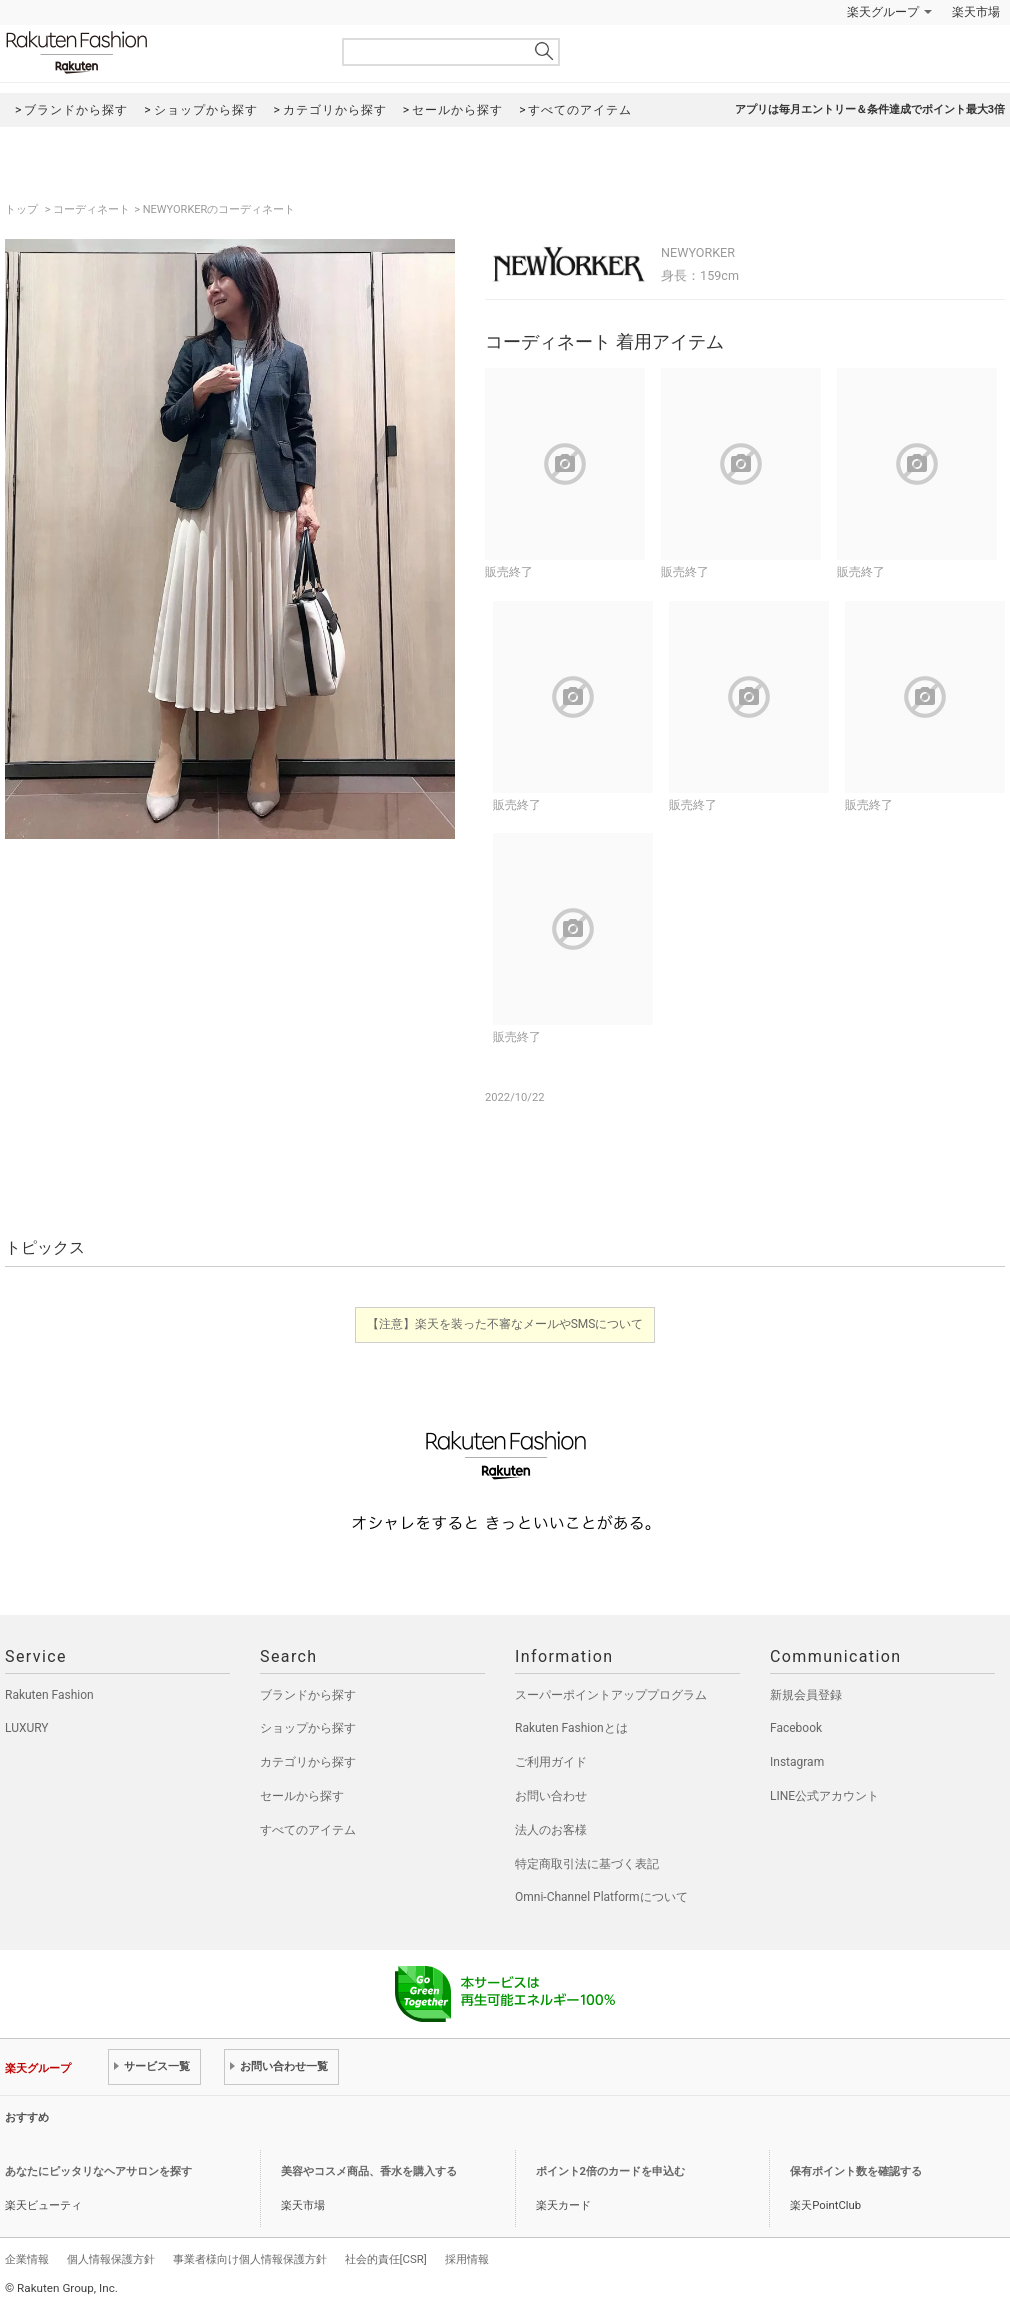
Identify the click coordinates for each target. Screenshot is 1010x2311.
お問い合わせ (551, 1796)
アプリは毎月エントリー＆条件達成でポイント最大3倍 (870, 109)
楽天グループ (883, 12)
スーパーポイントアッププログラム (611, 1695)
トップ (23, 209)
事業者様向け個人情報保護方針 (250, 2259)
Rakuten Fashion (160, 52)
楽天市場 (976, 12)
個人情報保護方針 (111, 2259)
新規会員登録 (806, 1695)
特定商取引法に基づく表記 (587, 1864)
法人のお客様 (551, 1830)
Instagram (797, 1762)
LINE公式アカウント (824, 1796)
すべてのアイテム (308, 1830)
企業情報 (27, 2259)
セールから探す (302, 1796)
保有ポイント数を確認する (856, 2171)
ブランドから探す (308, 1695)
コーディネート (91, 209)
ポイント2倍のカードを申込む (610, 2171)
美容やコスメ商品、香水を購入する (369, 2171)
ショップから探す (308, 1728)
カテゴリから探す (308, 1762)
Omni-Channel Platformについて (601, 1897)
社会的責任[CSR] (386, 2259)
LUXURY (27, 1728)
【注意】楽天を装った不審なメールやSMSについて (505, 1324)
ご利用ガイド (551, 1762)
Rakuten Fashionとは (571, 1728)
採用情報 (467, 2259)
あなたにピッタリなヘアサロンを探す (98, 2171)
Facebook (796, 1728)
